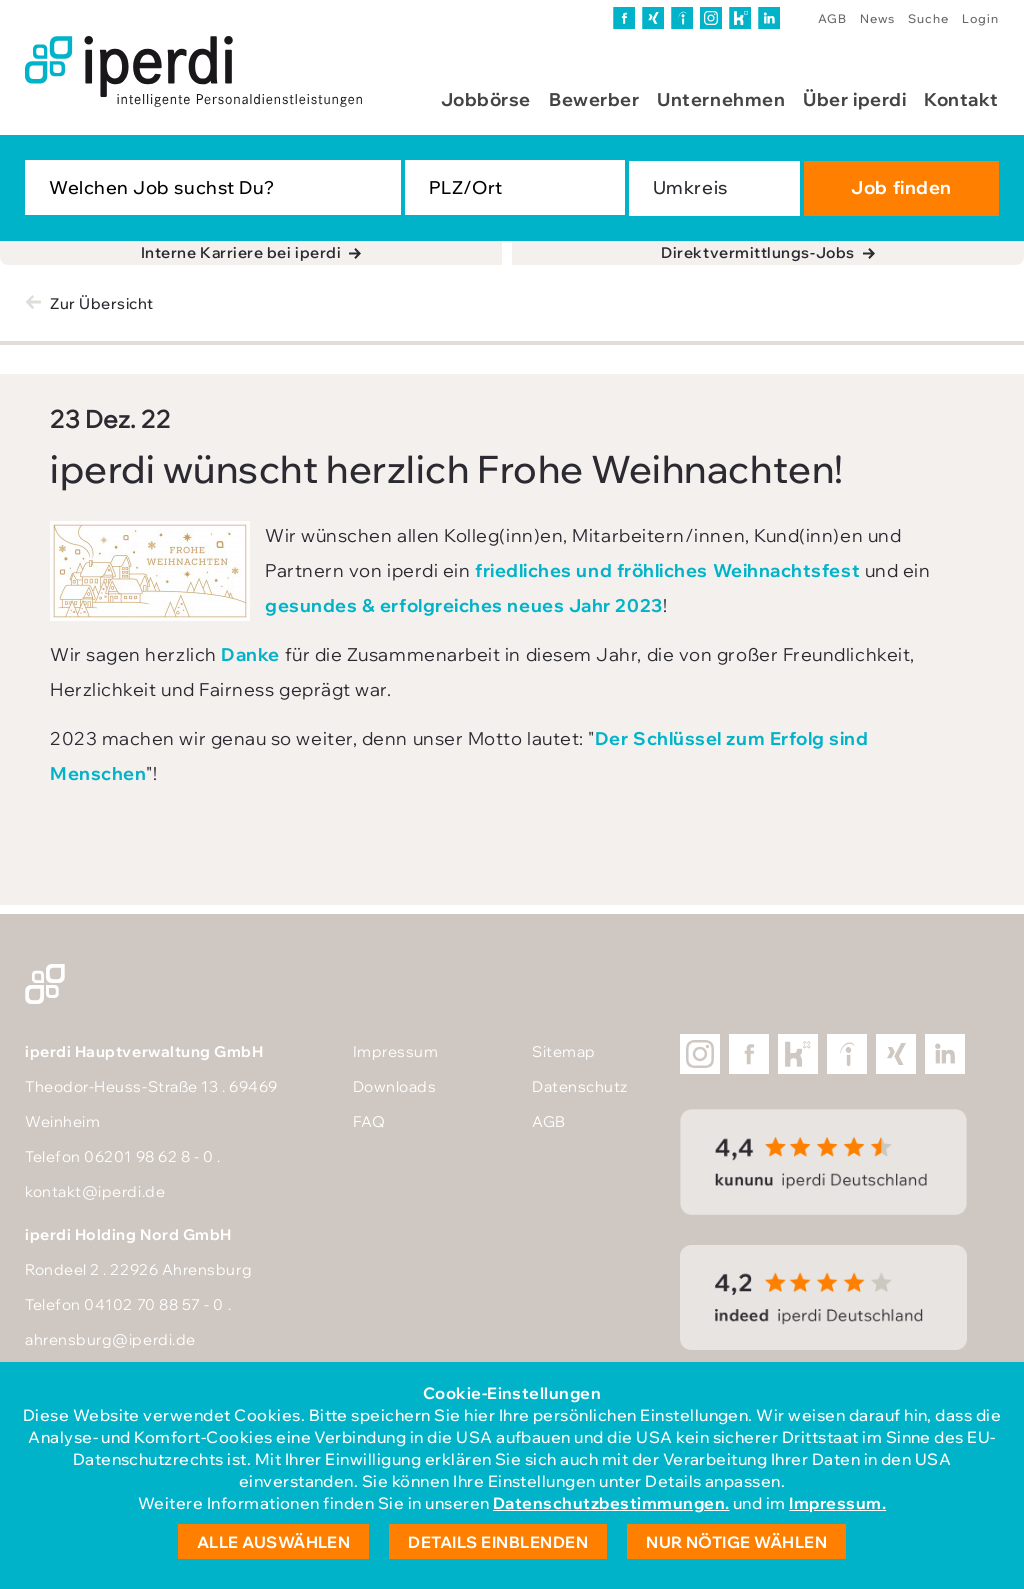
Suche (928, 18)
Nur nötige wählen (736, 1542)
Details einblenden (498, 1542)
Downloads (395, 1086)
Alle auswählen (274, 1542)
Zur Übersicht (102, 303)
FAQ (369, 1121)
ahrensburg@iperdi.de (110, 1339)
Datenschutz (580, 1086)
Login (980, 18)
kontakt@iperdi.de (95, 1191)
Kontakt (961, 99)
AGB (832, 18)
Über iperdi (854, 99)
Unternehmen (721, 99)
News (877, 18)
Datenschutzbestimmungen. (611, 1503)
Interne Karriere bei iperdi (241, 252)
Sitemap (564, 1051)
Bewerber (594, 99)
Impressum (396, 1051)
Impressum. (837, 1503)
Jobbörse (486, 99)
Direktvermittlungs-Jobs (757, 252)
